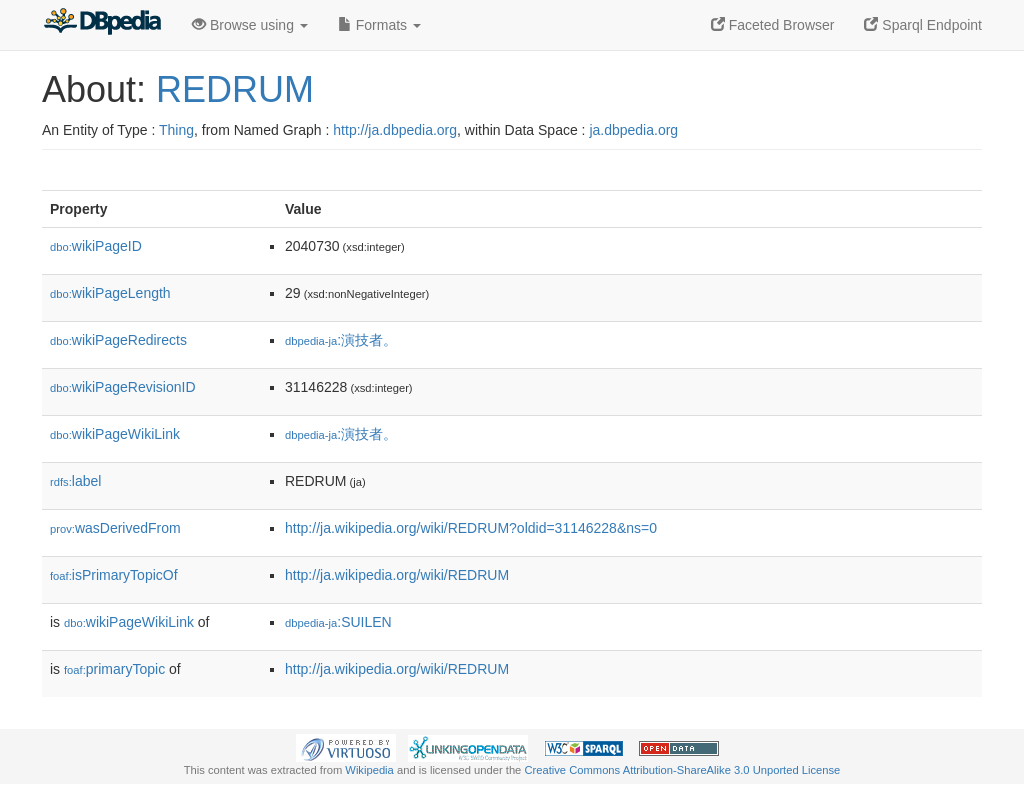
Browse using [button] (250, 25)
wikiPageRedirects (118, 340)
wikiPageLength (110, 293)
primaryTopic (114, 669)
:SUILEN (338, 622)
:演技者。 (341, 340)
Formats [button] (379, 25)
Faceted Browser (773, 25)
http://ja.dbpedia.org (395, 130)
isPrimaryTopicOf (114, 575)
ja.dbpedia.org (633, 130)
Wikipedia (369, 770)
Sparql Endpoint (923, 25)
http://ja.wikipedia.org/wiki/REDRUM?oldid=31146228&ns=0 (471, 528)
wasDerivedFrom (115, 528)
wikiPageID (96, 246)
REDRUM (235, 89)
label (75, 481)
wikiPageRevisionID (123, 387)
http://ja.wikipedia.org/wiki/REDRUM (397, 575)
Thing (176, 130)
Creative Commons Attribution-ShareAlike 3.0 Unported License (682, 770)
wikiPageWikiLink (115, 434)
